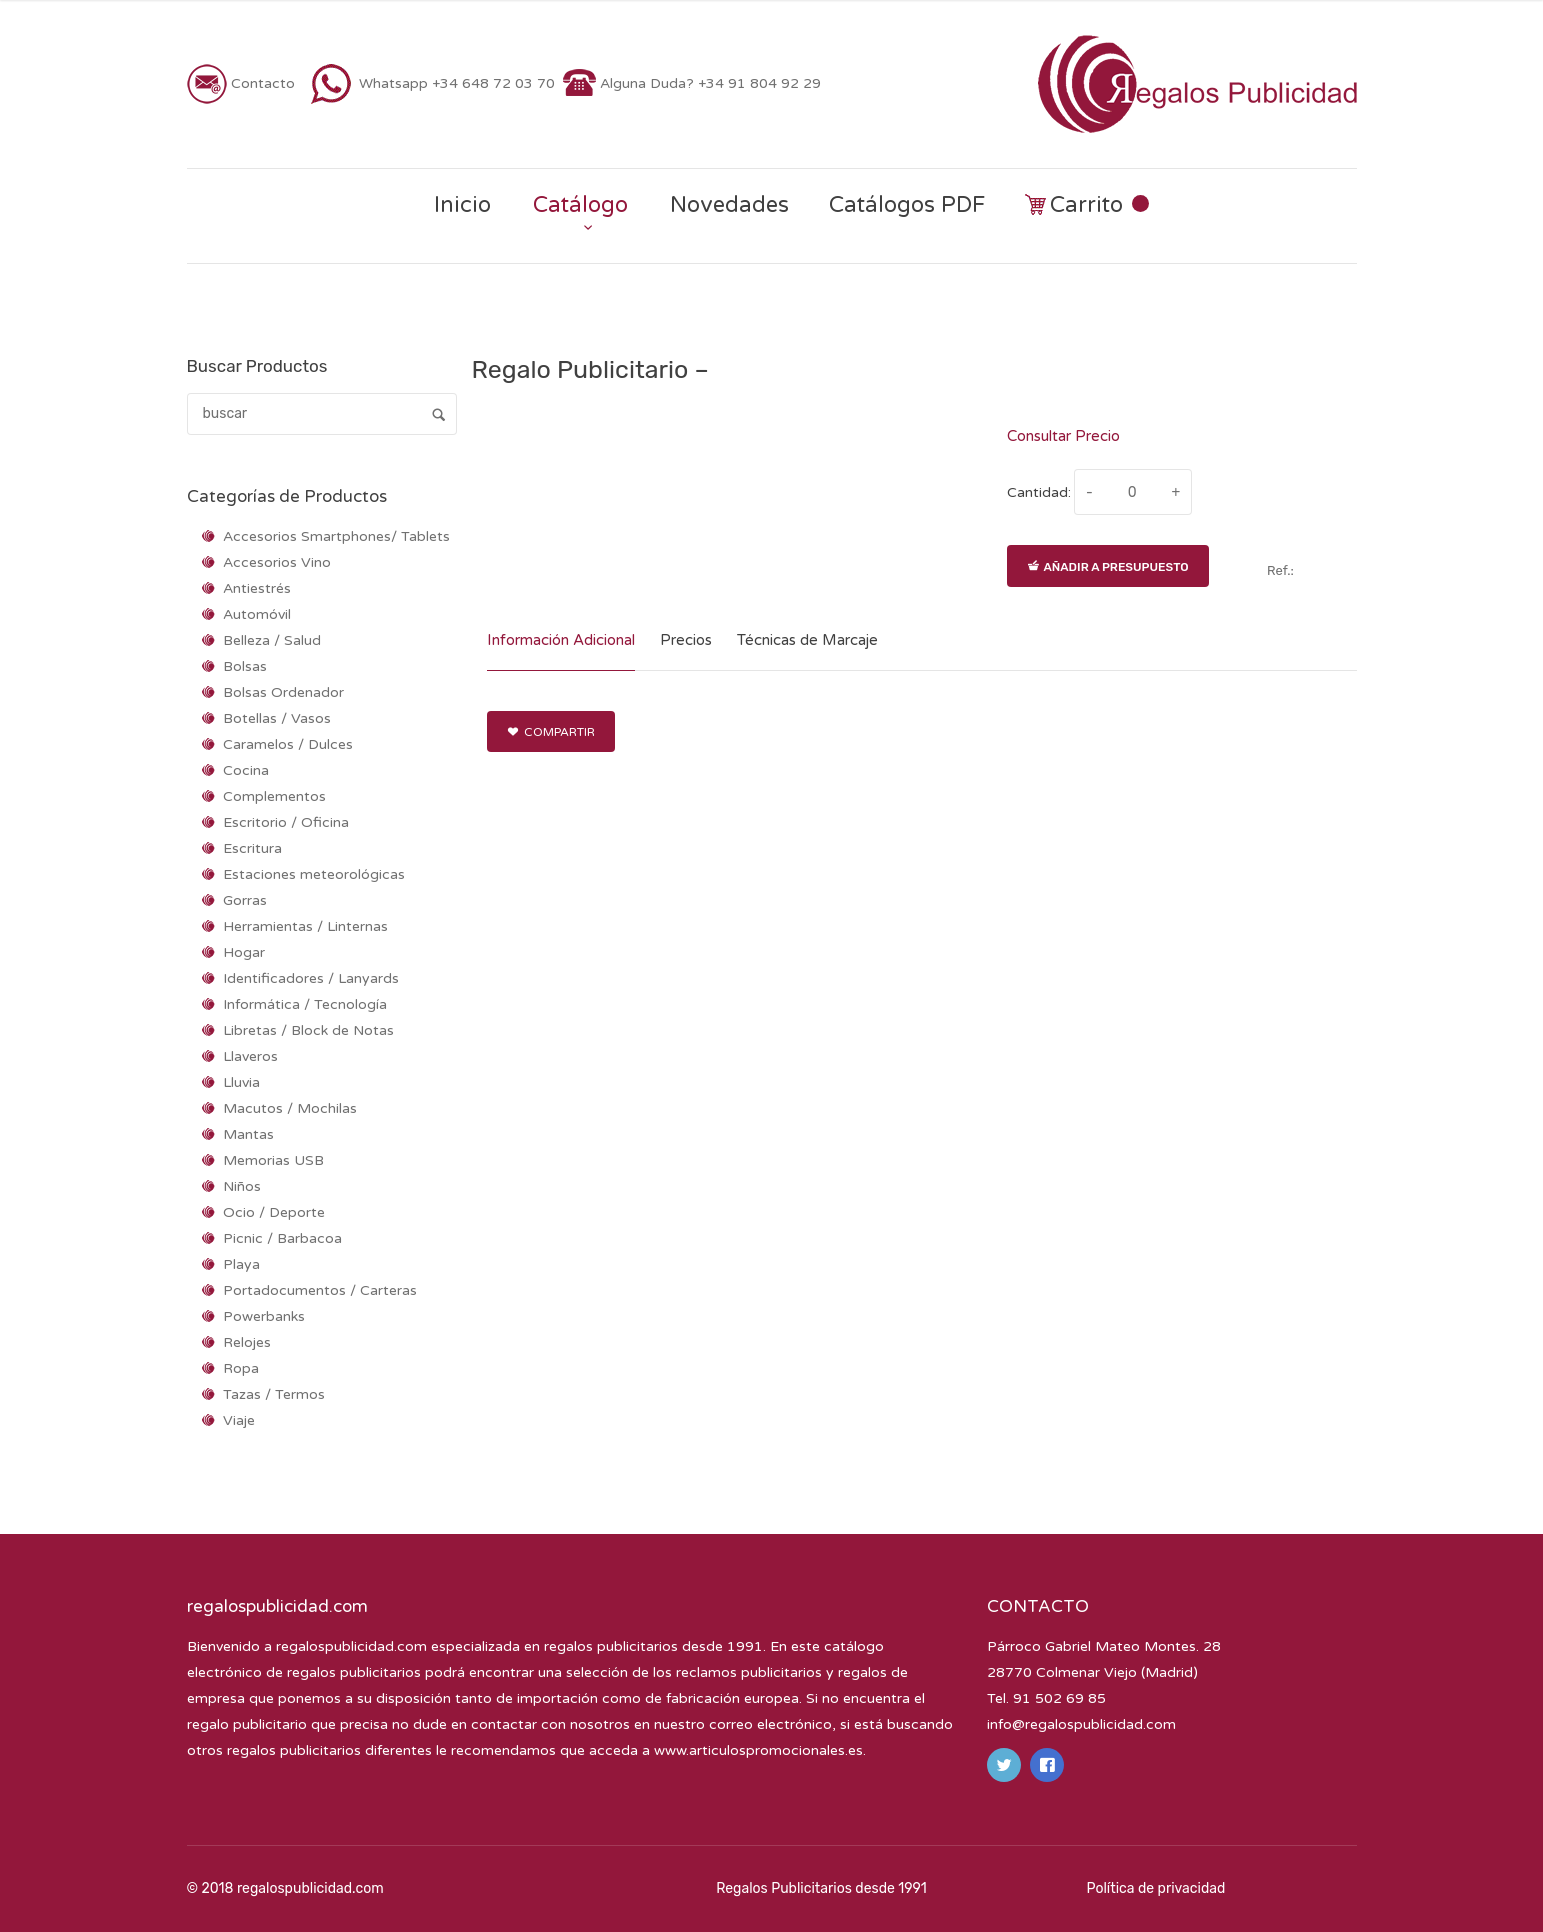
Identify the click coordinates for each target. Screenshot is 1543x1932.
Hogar (244, 952)
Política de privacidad (1156, 1888)
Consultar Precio (1063, 436)
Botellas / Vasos (277, 718)
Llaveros (250, 1056)
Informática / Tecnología (305, 1004)
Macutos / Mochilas (290, 1108)
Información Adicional (561, 640)
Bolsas (245, 666)
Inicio (462, 205)
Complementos (274, 796)
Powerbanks (264, 1316)
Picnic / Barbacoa (282, 1238)
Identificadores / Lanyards (311, 978)
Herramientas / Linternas (305, 926)
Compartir (551, 732)
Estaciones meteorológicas (314, 874)
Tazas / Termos (274, 1394)
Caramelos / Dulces (288, 744)
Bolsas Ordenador (283, 692)
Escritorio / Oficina (286, 822)
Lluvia (241, 1082)
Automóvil (257, 614)
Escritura (252, 848)
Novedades (729, 205)
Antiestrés (257, 588)
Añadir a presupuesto (1108, 567)
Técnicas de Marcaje (807, 640)
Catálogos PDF (907, 205)
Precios (686, 640)
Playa (241, 1264)
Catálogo (580, 205)
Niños (242, 1186)
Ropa (241, 1368)
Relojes (247, 1342)
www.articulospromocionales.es (758, 1750)
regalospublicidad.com (351, 1646)
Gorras (245, 900)
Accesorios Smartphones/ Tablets (336, 536)
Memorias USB (273, 1160)
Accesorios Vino (277, 562)
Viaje (239, 1420)
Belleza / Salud (272, 640)
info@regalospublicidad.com (1081, 1724)
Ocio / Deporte (274, 1212)
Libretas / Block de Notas (308, 1030)
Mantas (248, 1134)
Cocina (246, 770)
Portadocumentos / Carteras (320, 1290)
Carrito (1087, 205)
